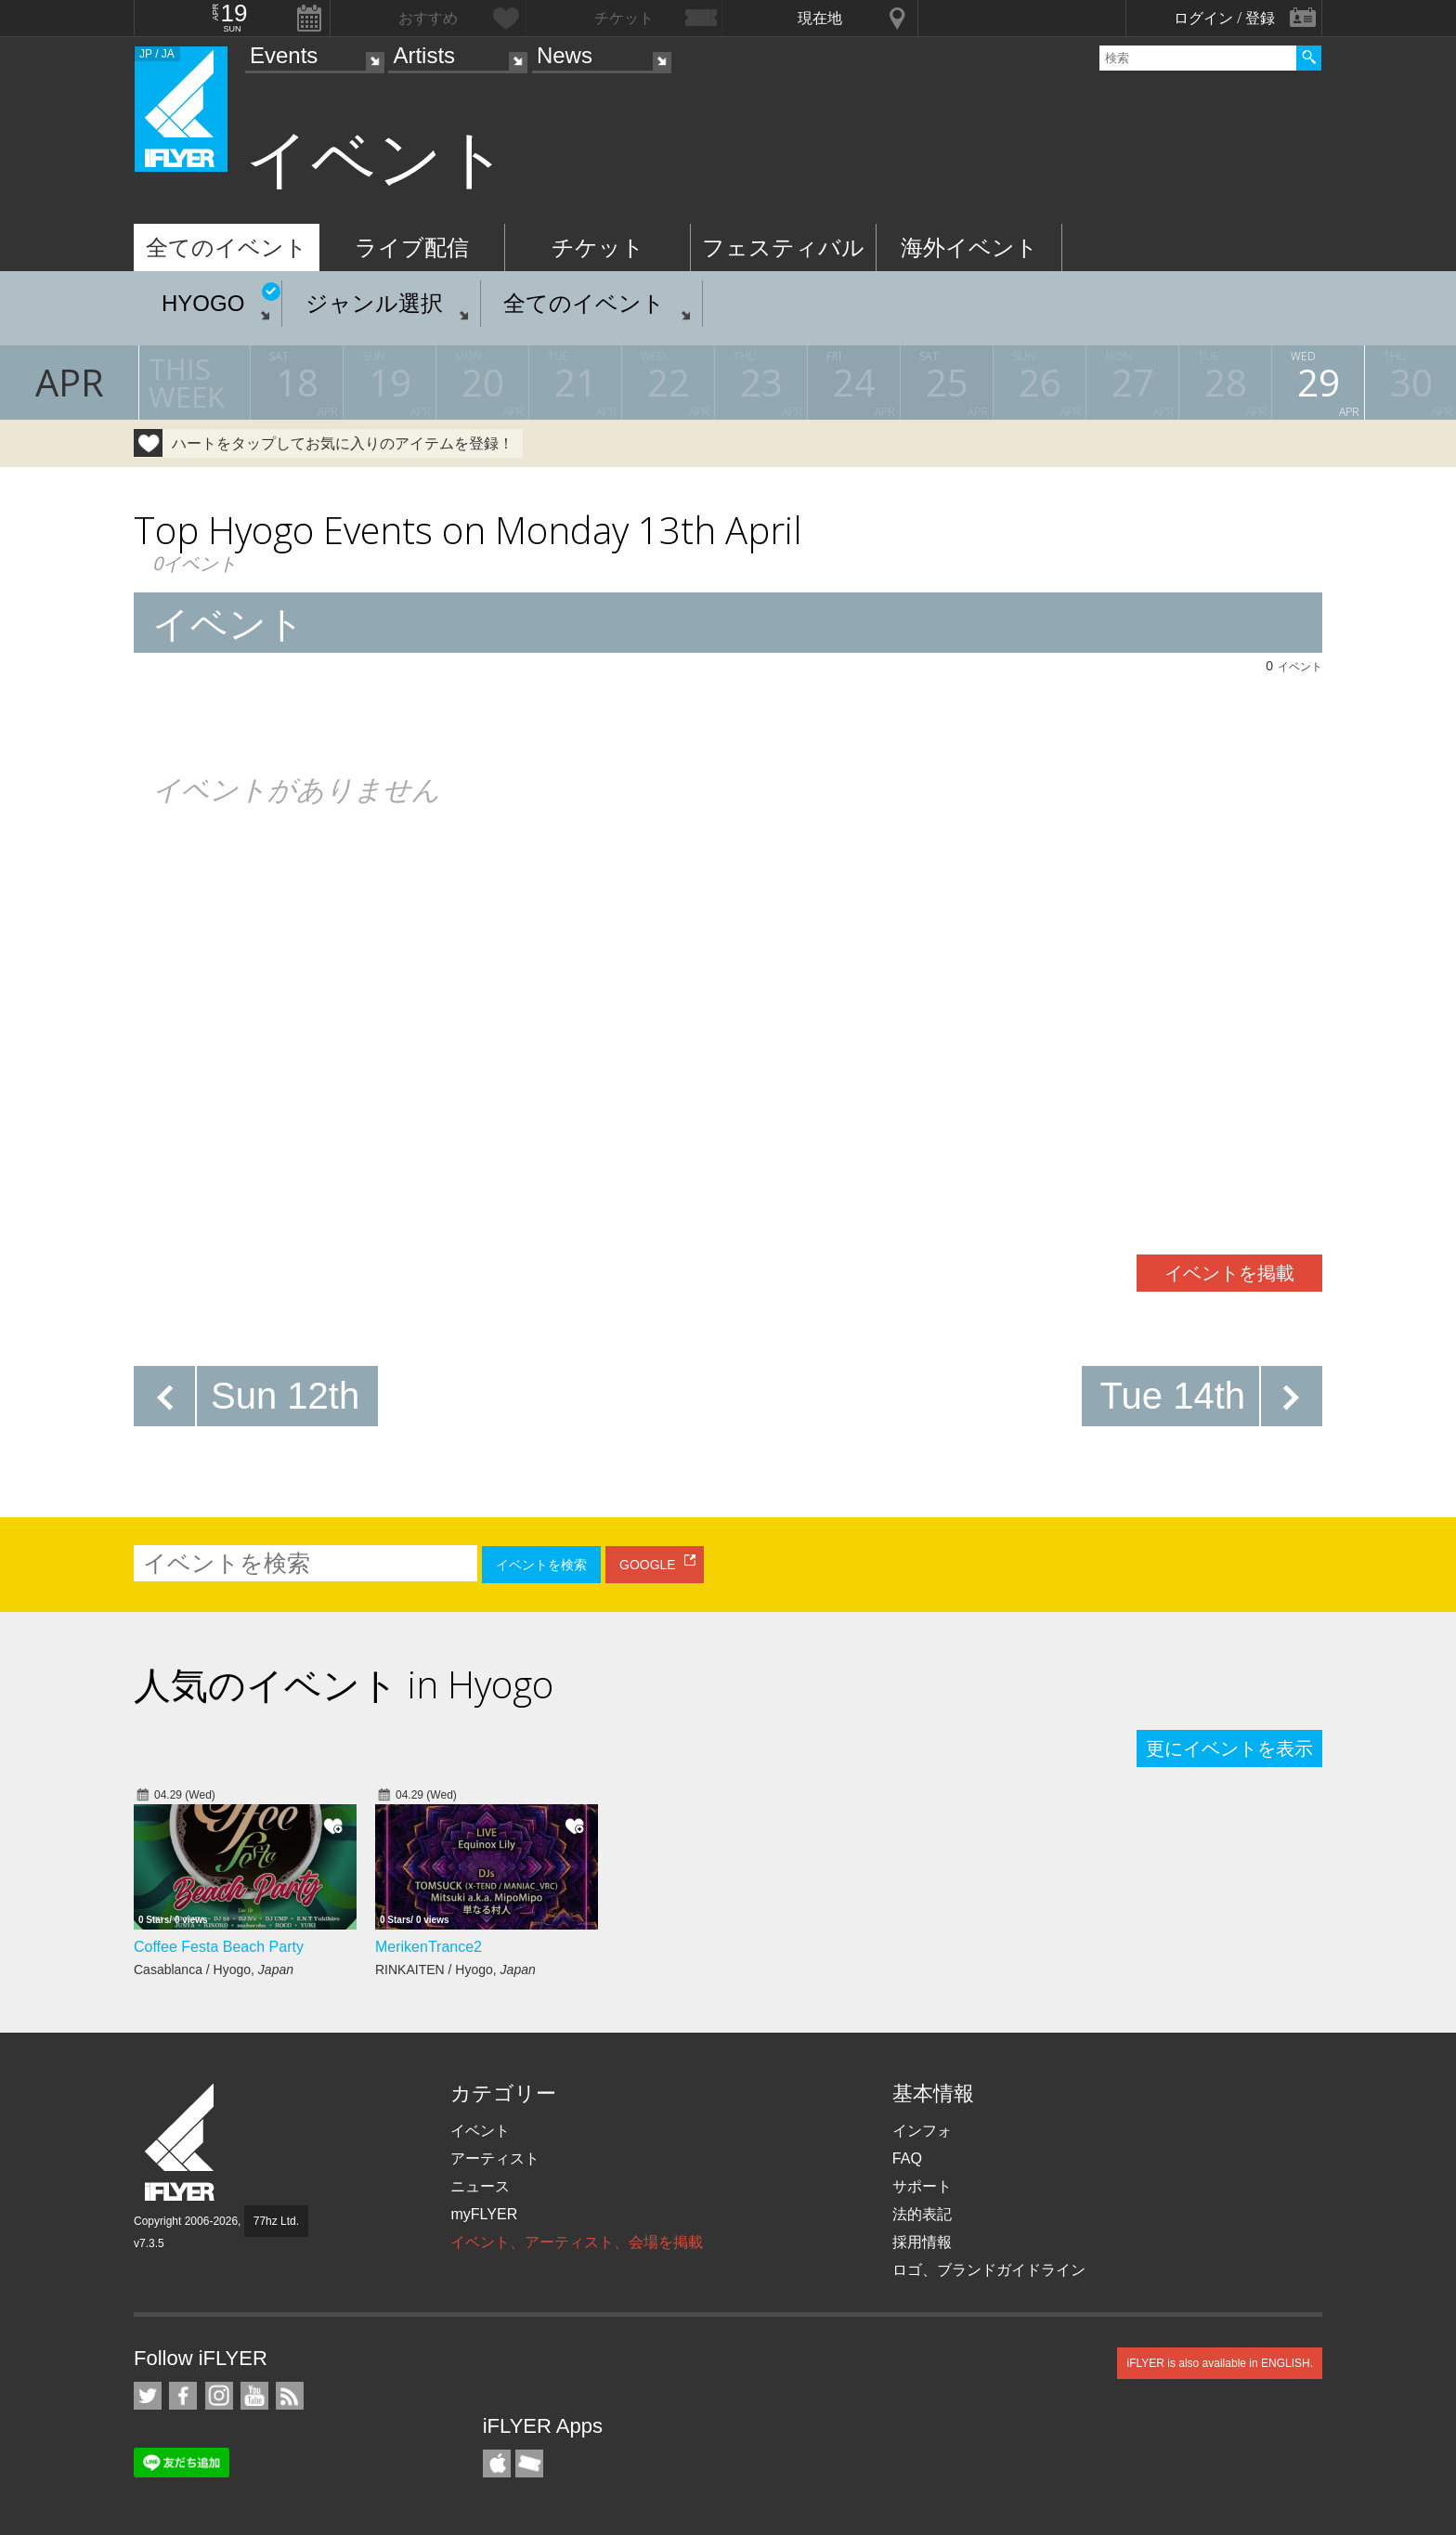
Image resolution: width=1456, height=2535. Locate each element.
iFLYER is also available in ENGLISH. (1219, 2363)
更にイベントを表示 (1229, 1748)
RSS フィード (290, 2396)
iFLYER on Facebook (183, 2396)
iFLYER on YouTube (254, 2396)
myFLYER (483, 2214)
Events (284, 55)
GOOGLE (647, 1564)
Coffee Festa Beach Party (219, 1947)
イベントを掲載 (1229, 1273)
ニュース (480, 2186)
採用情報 (922, 2242)
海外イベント (969, 247)
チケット (598, 247)
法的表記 (922, 2214)
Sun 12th (285, 1395)
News (564, 55)
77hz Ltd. (276, 2221)
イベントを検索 (541, 1564)
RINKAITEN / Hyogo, (455, 1969)
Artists (424, 55)
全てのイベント (226, 247)
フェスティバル (783, 247)
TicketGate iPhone (529, 2463)
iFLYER (181, 2142)
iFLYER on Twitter (148, 2396)
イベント (480, 2130)
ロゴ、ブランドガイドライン (989, 2270)
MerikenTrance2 (428, 1947)
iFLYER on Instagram (219, 2396)
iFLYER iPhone (497, 2463)
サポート (922, 2186)
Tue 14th (1172, 1395)
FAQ (907, 2158)
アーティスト (495, 2158)
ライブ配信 (412, 247)
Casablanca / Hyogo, (213, 1969)
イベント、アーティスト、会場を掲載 (576, 2242)
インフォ (922, 2130)
